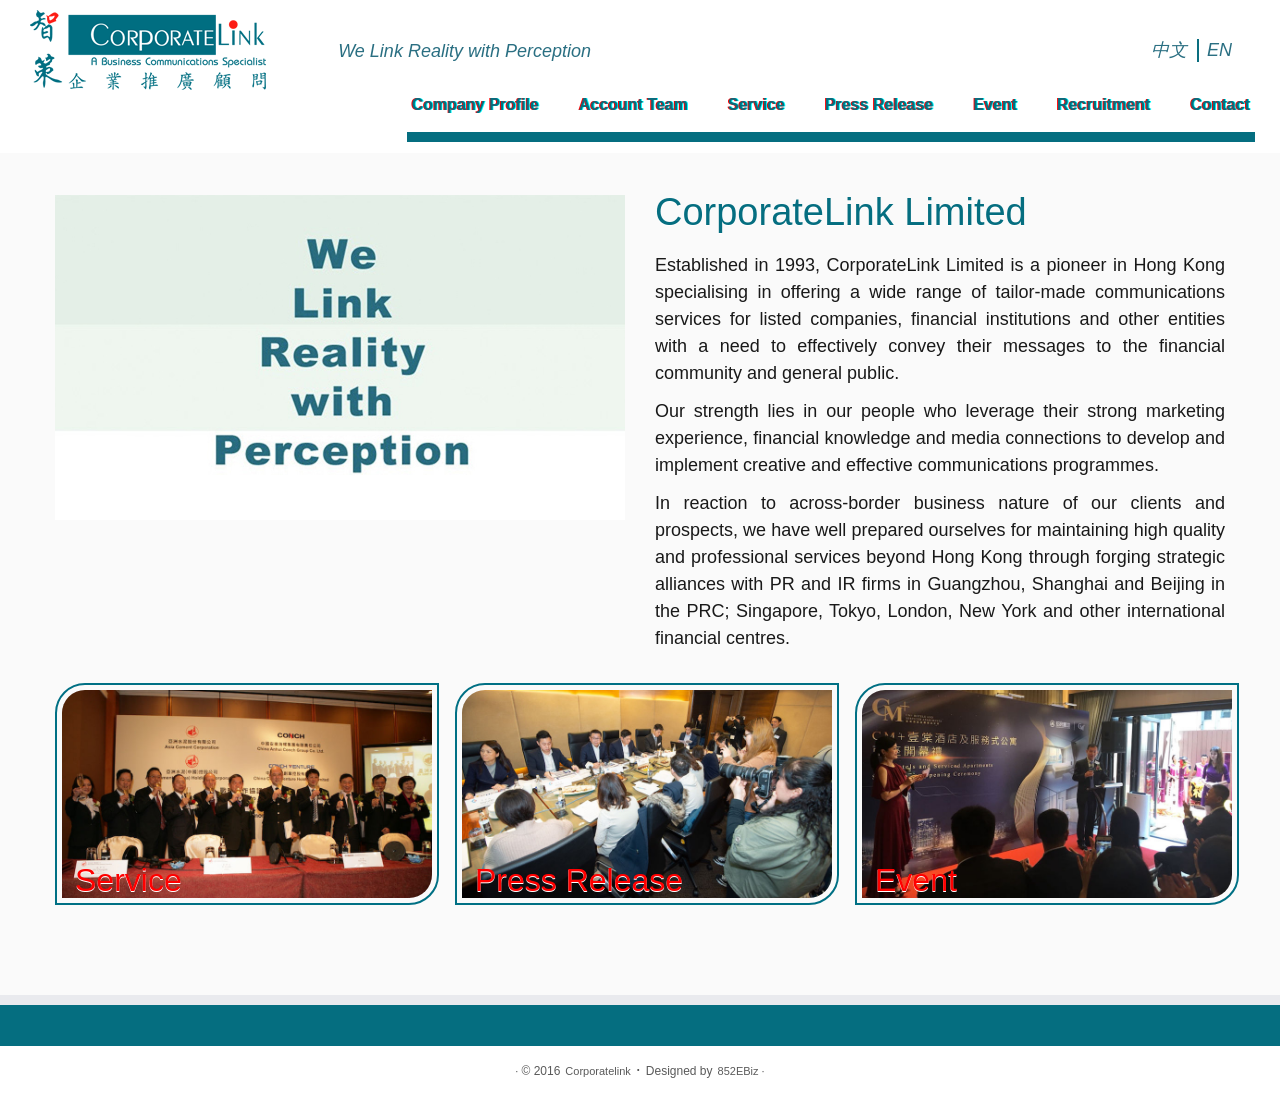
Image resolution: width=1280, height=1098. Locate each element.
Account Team (633, 104)
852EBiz (738, 1071)
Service (756, 104)
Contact (1220, 104)
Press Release (879, 104)
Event (995, 104)
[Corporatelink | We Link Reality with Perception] (147, 50)
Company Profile (475, 104)
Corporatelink (597, 1071)
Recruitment (1103, 104)
